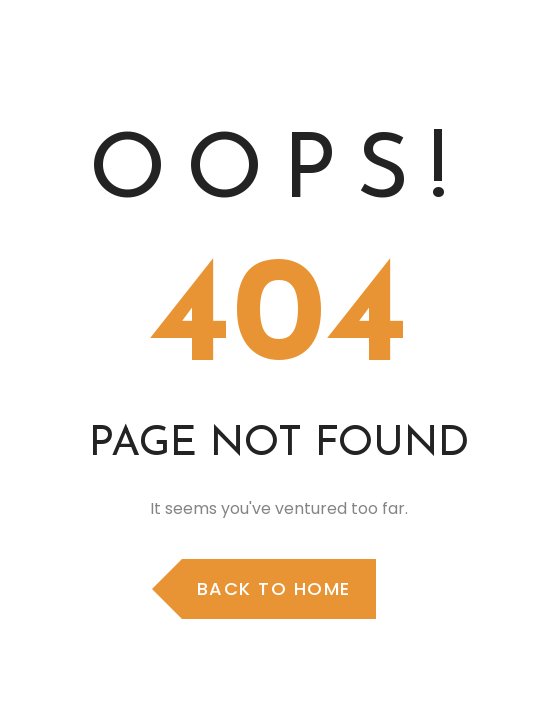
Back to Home (274, 588)
